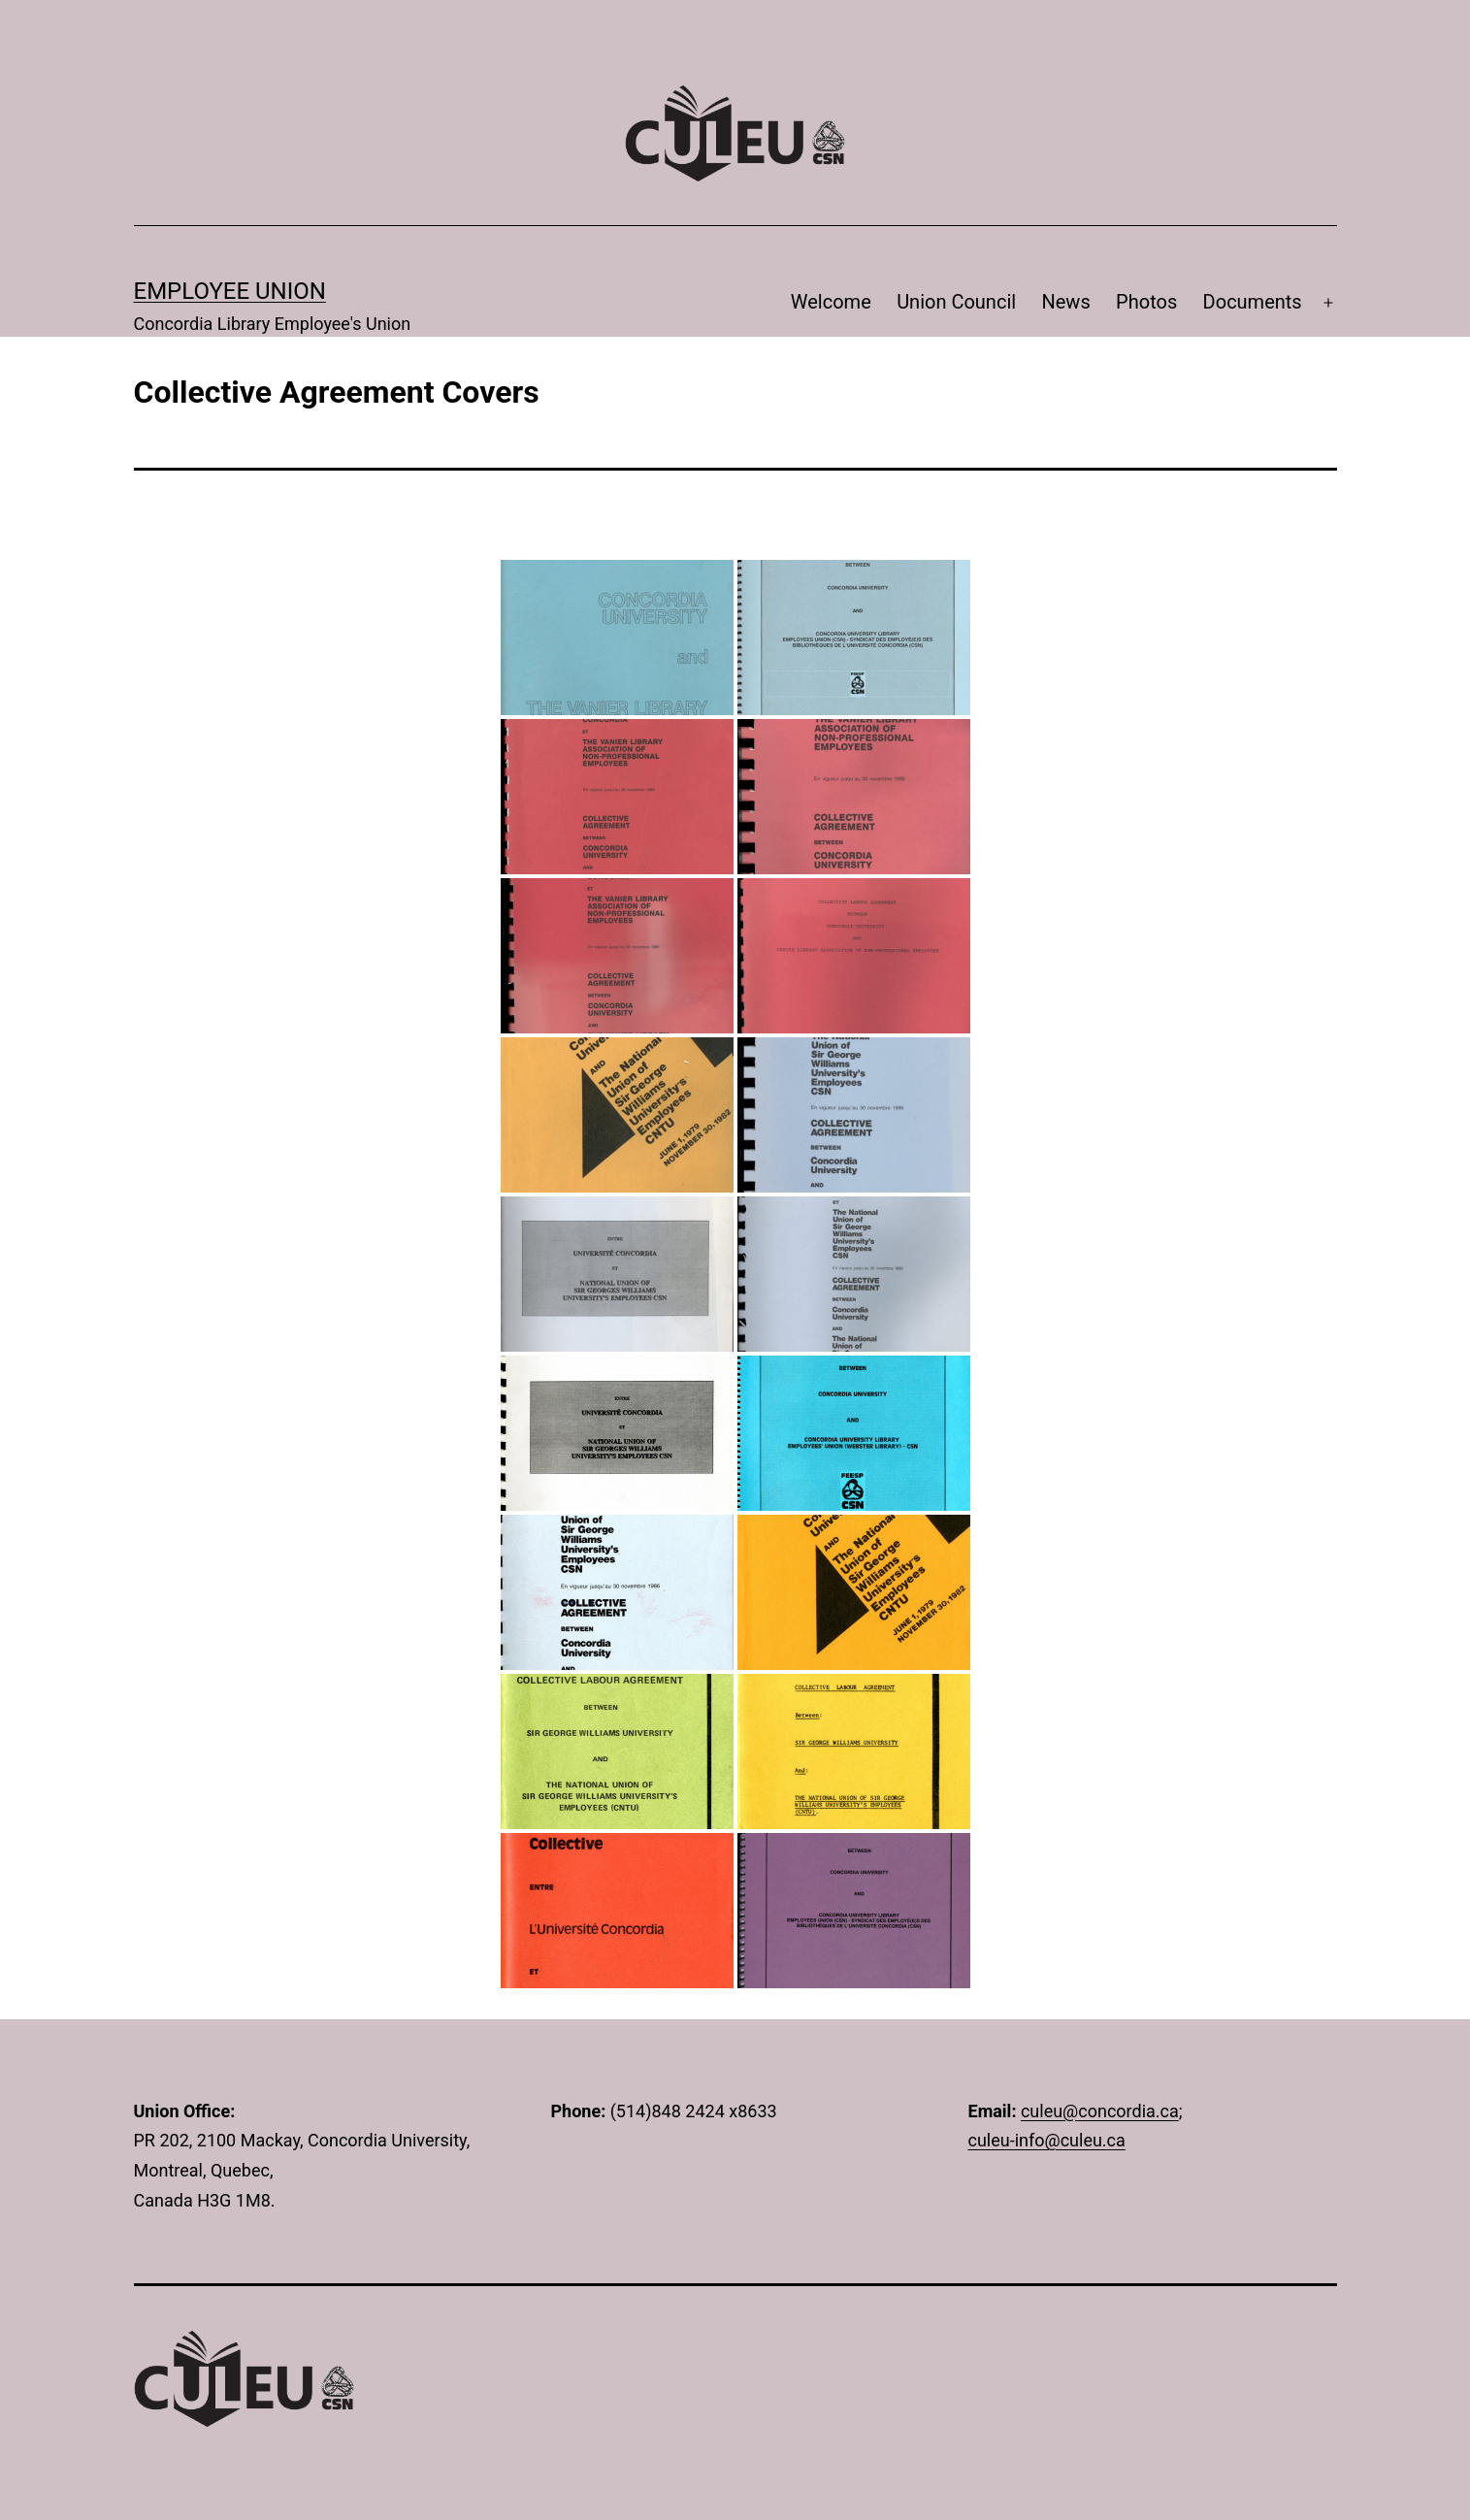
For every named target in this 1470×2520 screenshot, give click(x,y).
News (1065, 301)
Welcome (831, 301)
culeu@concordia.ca (1100, 2111)
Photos (1146, 301)
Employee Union (230, 291)
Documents (1252, 301)
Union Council (956, 301)
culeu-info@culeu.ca (1047, 2140)
